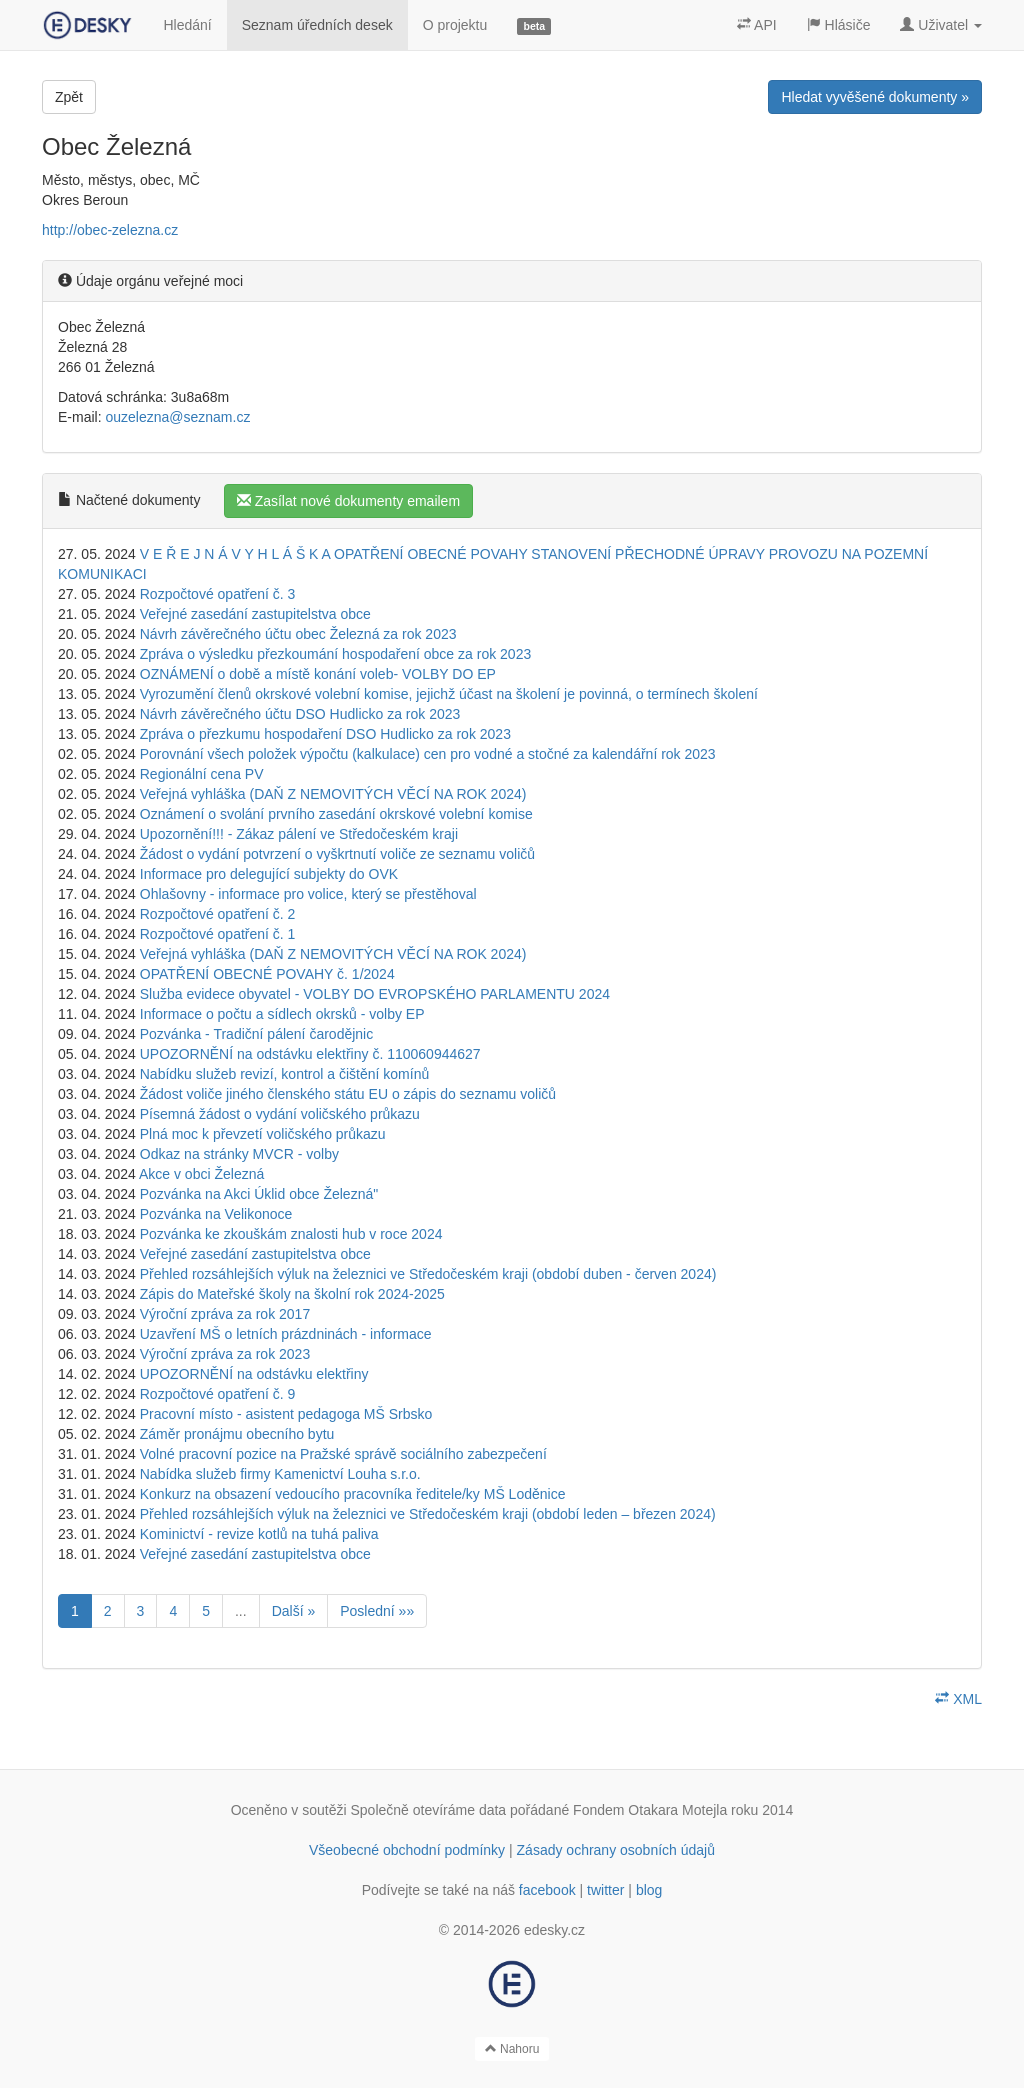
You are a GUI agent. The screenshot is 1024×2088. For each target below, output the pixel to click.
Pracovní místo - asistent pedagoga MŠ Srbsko (286, 1414)
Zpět (69, 97)
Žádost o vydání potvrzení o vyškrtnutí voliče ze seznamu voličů (337, 854)
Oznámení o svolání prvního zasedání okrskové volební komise (336, 814)
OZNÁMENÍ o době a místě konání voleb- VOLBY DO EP (318, 674)
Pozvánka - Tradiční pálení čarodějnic (256, 1034)
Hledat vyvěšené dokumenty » (875, 97)
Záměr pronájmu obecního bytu (237, 1434)
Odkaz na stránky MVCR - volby (239, 1154)
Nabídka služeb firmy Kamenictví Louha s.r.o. (280, 1474)
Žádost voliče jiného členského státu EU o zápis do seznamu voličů (348, 1094)
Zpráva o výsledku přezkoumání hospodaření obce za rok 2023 (335, 654)
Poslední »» (377, 1611)
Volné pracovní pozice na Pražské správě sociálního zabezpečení (343, 1454)
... (241, 1611)
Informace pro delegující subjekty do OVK (269, 874)
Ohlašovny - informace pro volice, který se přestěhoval (308, 894)
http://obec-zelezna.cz (110, 230)
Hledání (187, 25)
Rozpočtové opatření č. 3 (218, 594)
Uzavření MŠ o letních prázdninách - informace (286, 1334)
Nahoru (512, 2049)
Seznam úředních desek (317, 25)
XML (958, 1699)
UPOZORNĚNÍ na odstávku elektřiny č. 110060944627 (310, 1054)
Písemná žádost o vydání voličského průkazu (280, 1114)
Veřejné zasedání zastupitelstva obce (255, 614)
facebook (547, 1890)
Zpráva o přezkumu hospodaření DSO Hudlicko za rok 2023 (325, 734)
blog (649, 1890)
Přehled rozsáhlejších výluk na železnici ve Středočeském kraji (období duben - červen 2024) (428, 1274)
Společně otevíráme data (429, 1810)
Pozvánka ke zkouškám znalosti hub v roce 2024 (291, 1234)
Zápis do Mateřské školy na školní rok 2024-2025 (292, 1294)
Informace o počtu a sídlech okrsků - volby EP (282, 1014)
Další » (294, 1611)
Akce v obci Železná (201, 1174)
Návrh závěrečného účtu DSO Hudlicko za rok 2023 (300, 714)
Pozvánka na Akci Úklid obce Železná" (259, 1194)
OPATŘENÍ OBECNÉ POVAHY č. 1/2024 (267, 974)
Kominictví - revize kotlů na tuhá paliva (259, 1534)
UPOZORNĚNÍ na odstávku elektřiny (254, 1374)
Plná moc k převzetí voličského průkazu (263, 1134)
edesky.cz (554, 1930)
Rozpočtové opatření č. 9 (218, 1394)
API (757, 25)
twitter (605, 1890)
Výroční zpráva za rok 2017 (225, 1314)
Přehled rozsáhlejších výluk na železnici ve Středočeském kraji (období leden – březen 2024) (428, 1514)
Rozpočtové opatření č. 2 (218, 914)
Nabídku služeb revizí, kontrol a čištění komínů (284, 1074)
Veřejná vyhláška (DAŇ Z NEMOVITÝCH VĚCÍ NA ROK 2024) (333, 794)
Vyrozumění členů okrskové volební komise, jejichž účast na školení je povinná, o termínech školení (449, 694)
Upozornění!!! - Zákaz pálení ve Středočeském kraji (299, 834)
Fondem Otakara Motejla (650, 1810)
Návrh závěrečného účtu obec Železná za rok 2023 (298, 634)
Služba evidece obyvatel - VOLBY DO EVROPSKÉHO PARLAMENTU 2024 (375, 994)
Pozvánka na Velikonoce (216, 1214)
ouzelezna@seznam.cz (177, 417)
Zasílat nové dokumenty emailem (348, 501)
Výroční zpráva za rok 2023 (225, 1354)
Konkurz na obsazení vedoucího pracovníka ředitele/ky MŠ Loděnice (353, 1494)
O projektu (455, 25)
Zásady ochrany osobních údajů (616, 1850)
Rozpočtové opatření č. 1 (218, 934)
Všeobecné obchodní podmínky (407, 1850)
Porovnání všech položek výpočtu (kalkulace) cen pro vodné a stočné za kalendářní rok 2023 (428, 754)
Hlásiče (839, 25)
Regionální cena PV (202, 774)
